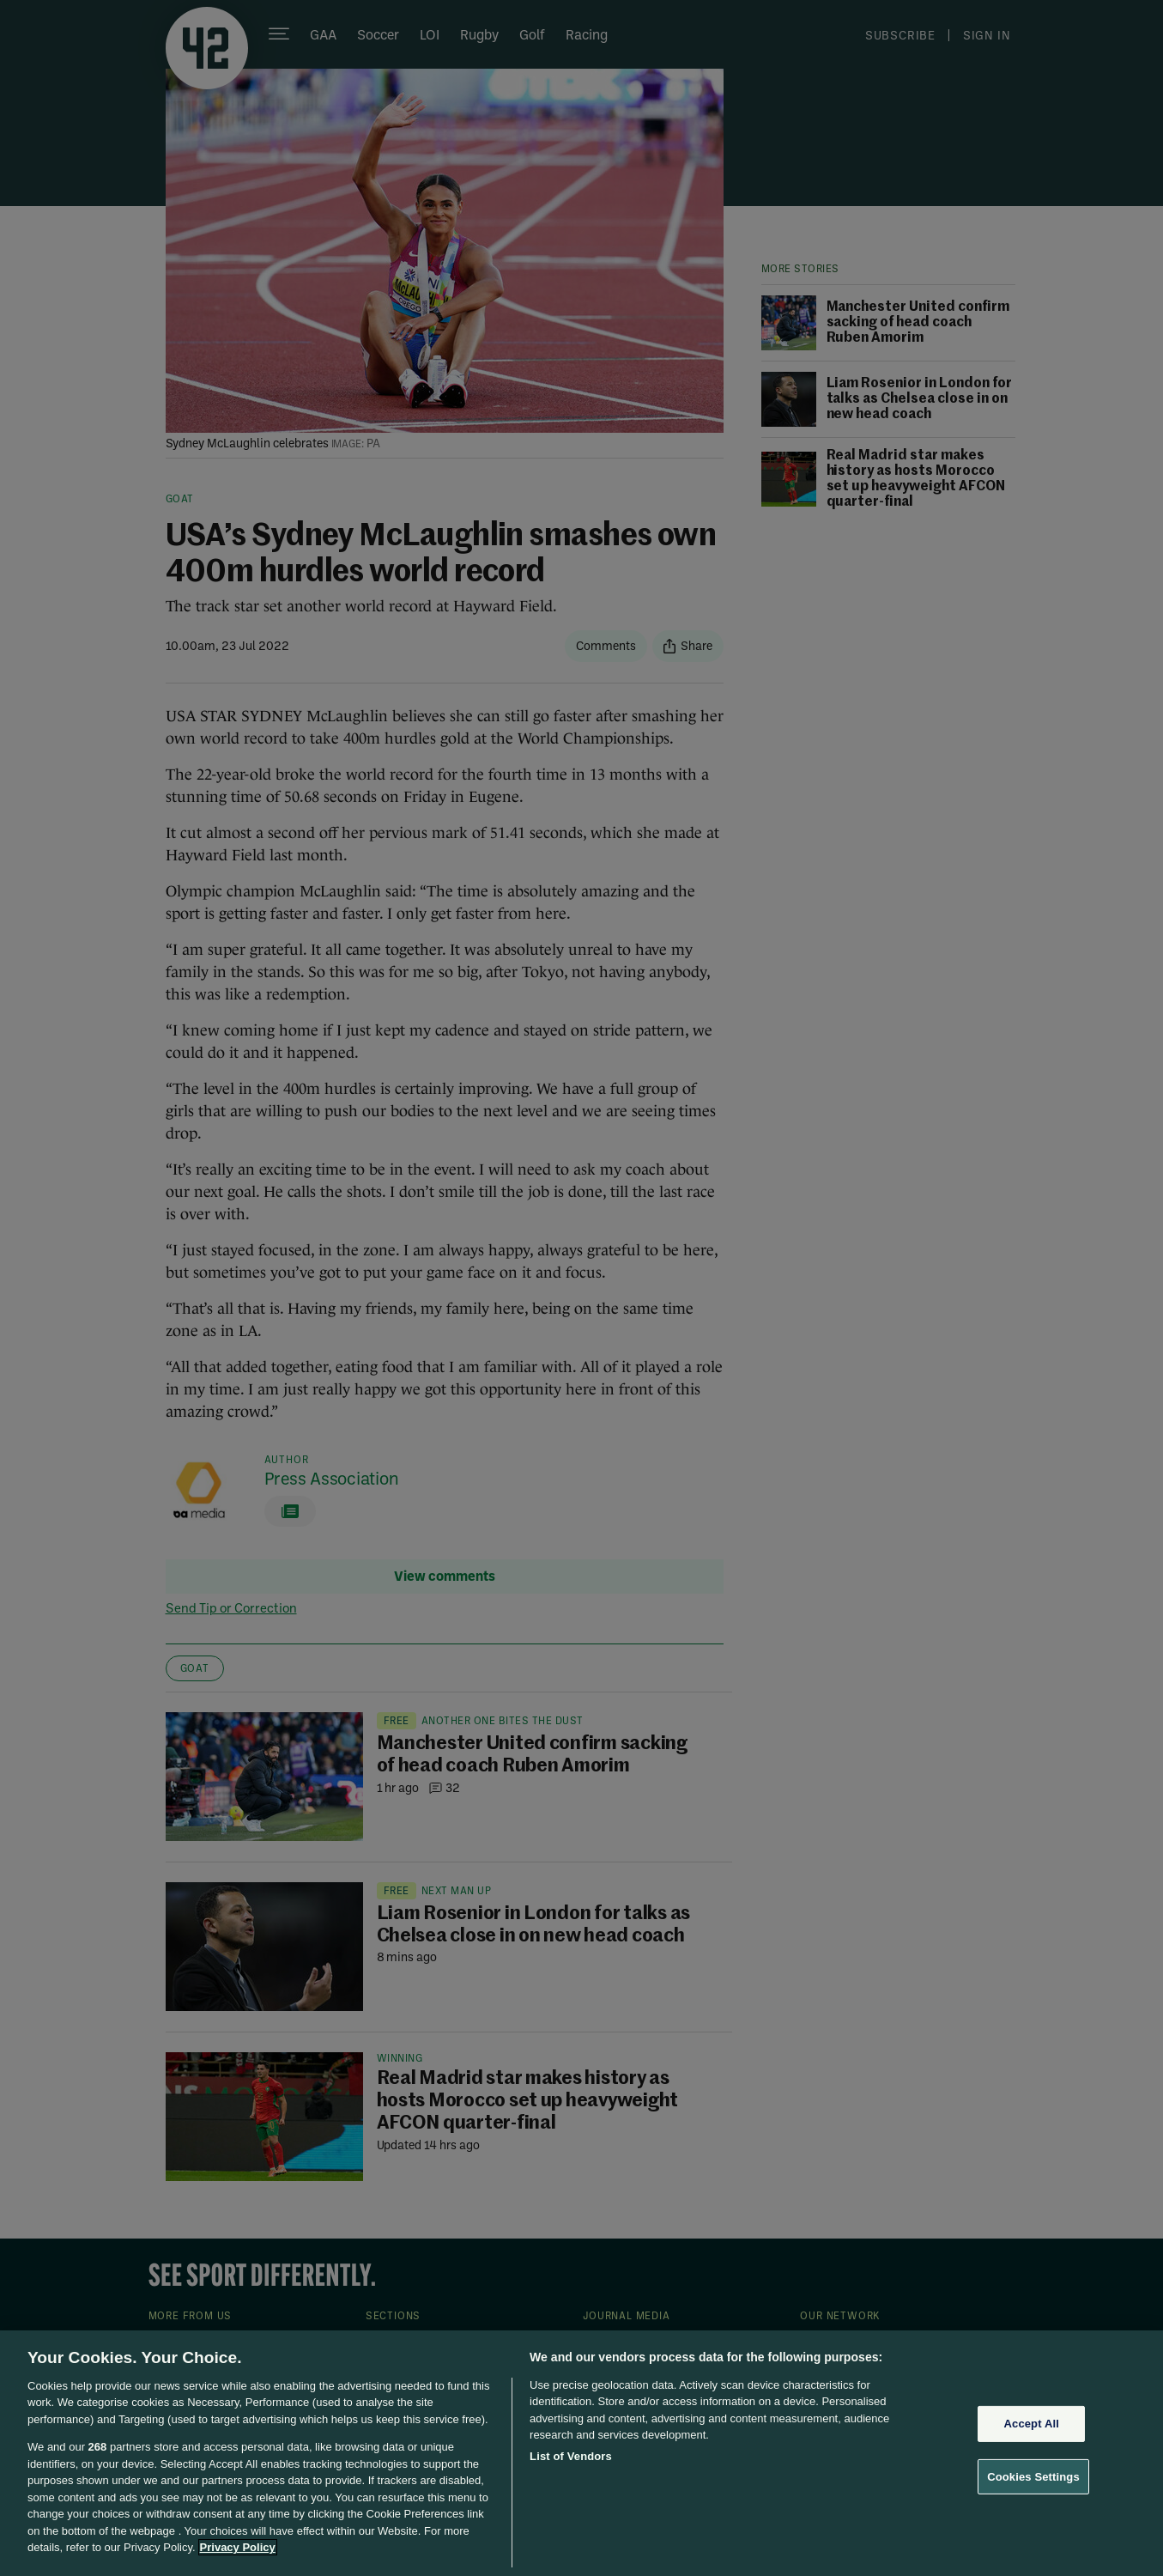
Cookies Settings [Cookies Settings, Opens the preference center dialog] (1033, 2476)
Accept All (1031, 2423)
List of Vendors (571, 2456)
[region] (581, 2453)
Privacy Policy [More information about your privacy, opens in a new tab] (238, 2547)
